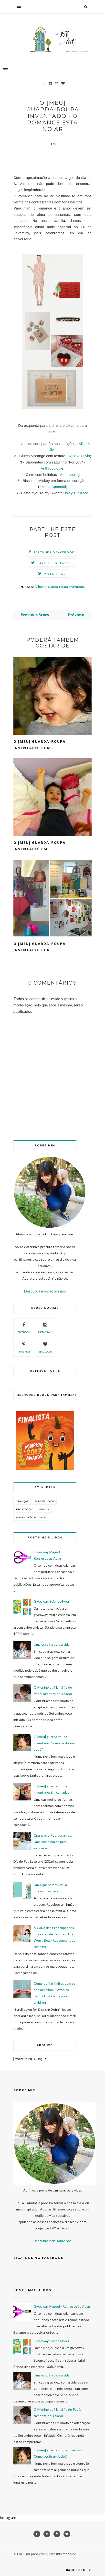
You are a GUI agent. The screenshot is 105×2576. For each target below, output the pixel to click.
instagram (45, 1327)
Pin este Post (55, 574)
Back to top (79, 2570)
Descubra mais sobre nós (45, 1291)
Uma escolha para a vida (52, 1644)
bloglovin (45, 1346)
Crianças (22, 1501)
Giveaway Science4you (51, 1601)
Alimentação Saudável (31, 1517)
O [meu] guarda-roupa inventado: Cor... (39, 946)
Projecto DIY (24, 1509)
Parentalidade (44, 1501)
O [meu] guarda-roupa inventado (59, 587)
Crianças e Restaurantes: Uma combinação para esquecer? (53, 1841)
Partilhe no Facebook (54, 552)
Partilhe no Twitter (56, 563)
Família (44, 1509)
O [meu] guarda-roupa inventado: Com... (39, 744)
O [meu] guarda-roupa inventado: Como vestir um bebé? (54, 1743)
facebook (23, 1327)
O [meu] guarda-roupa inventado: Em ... (39, 845)
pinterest (24, 1346)
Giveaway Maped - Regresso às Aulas (62, 2306)
